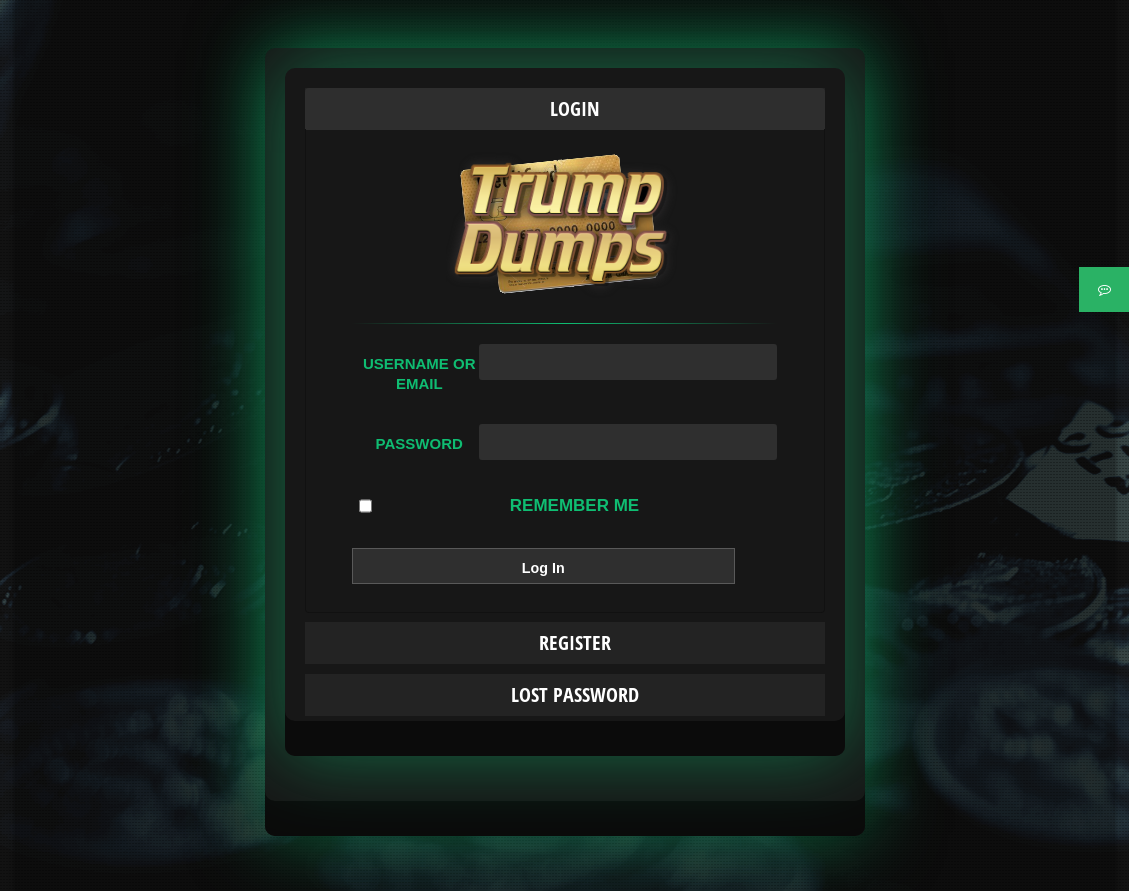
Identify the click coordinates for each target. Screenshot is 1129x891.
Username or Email (419, 373)
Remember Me (499, 506)
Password (419, 443)
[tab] (565, 109)
